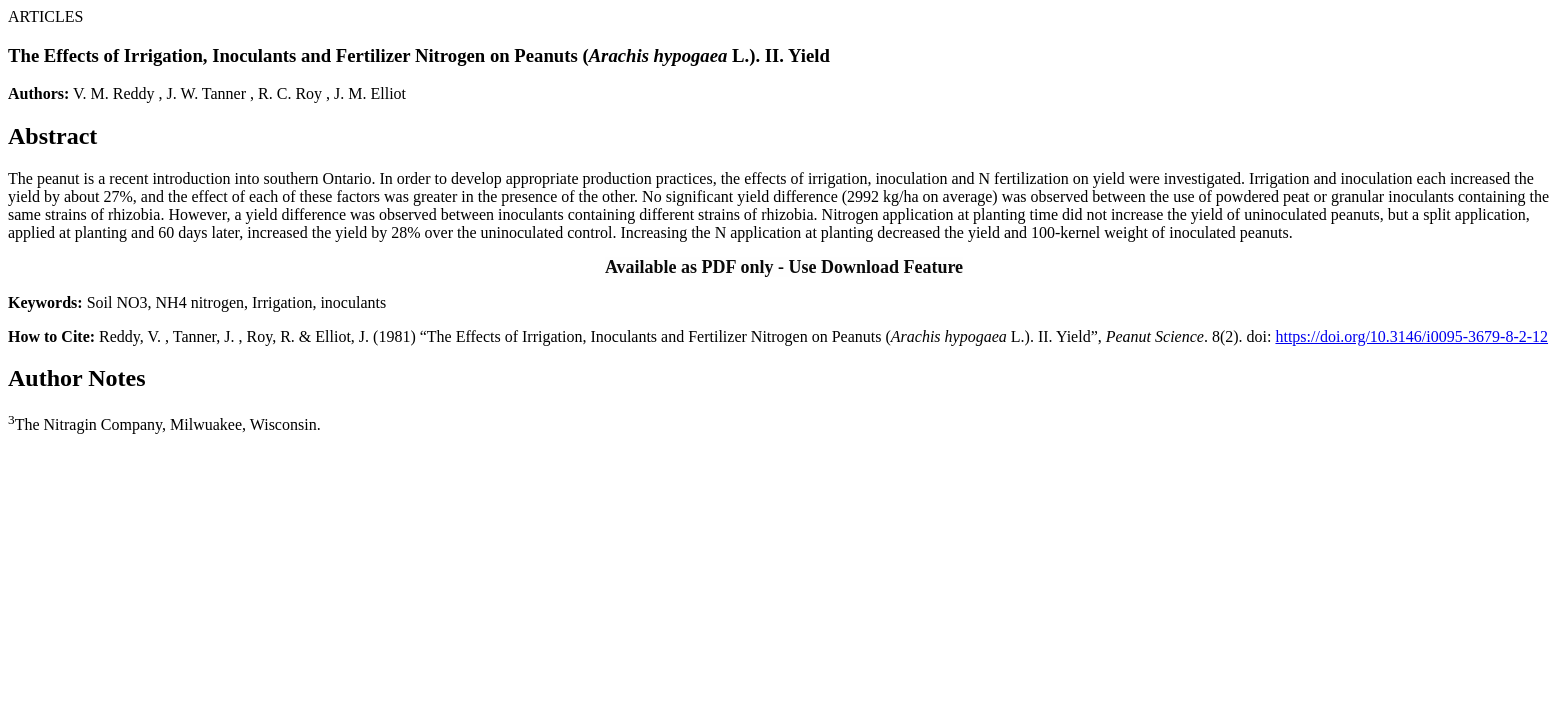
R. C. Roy (290, 93)
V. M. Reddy (114, 93)
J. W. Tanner (206, 93)
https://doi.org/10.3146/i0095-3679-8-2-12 (1411, 336)
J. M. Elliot (370, 93)
